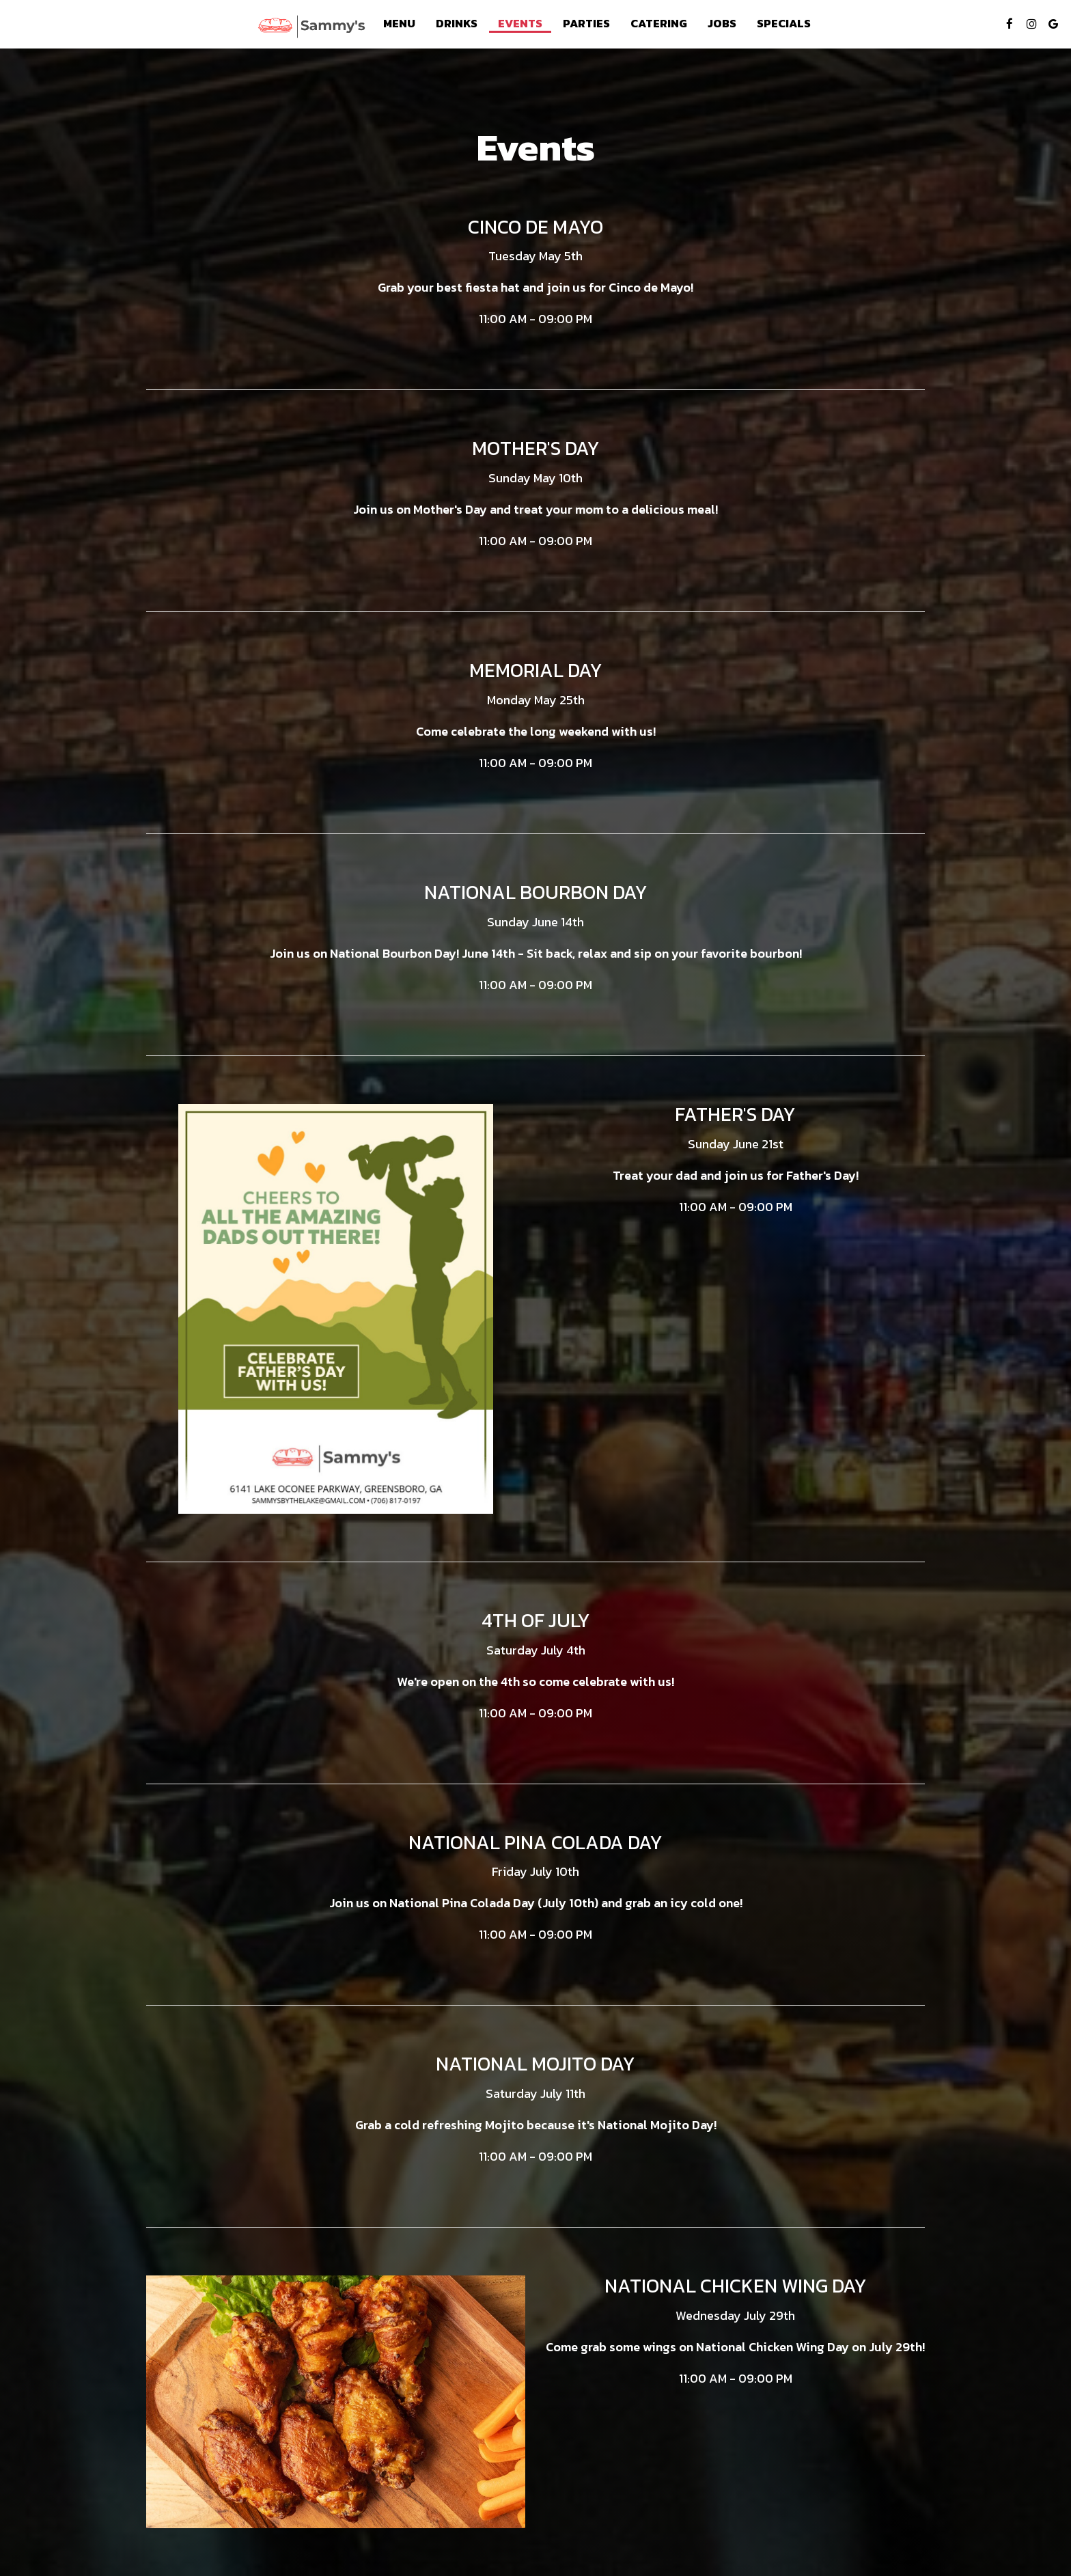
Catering (658, 24)
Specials (784, 24)
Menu (399, 24)
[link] (311, 26)
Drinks (456, 24)
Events (520, 24)
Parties (586, 24)
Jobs (722, 24)
